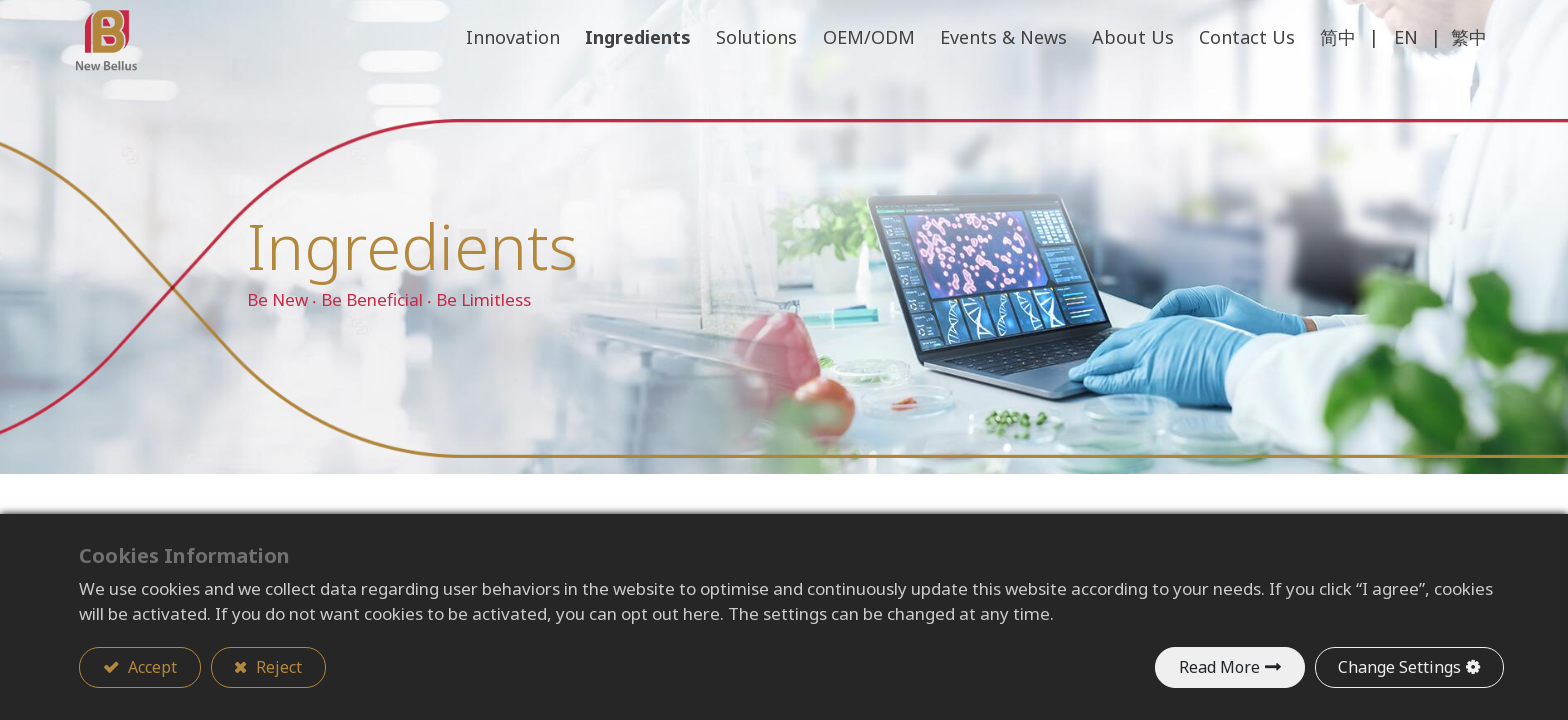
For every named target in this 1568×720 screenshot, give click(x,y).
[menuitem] (1243, 81)
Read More (1218, 667)
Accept (150, 667)
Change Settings (1399, 667)
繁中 (1466, 80)
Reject (278, 667)
